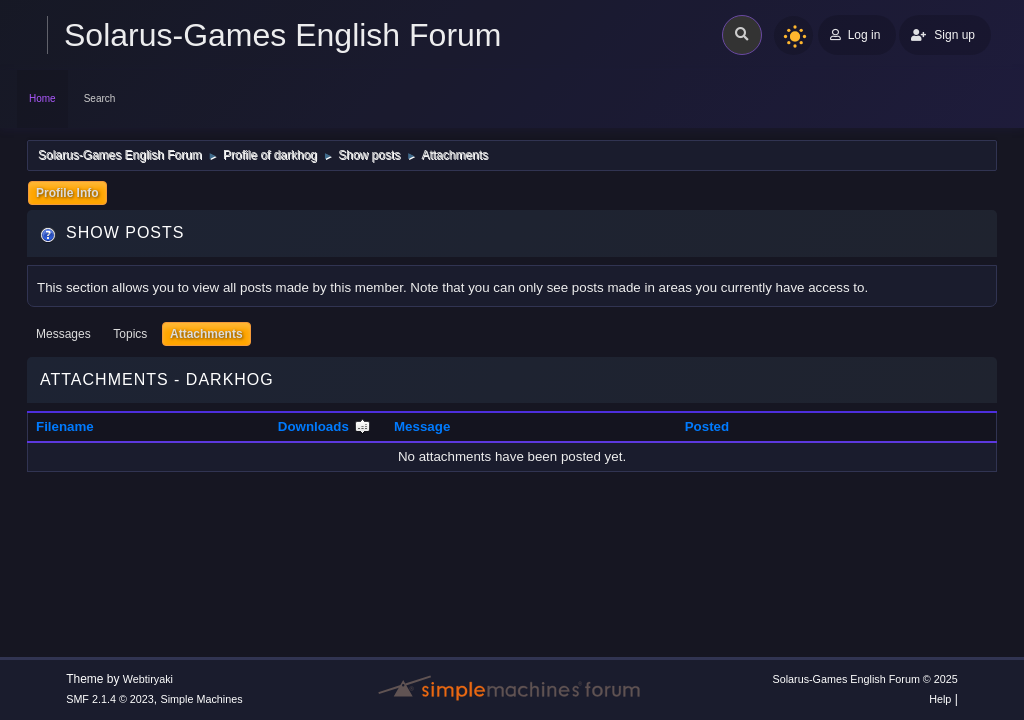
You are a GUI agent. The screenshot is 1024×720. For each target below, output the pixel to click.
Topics (130, 334)
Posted (707, 426)
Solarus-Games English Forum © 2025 (864, 679)
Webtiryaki (148, 679)
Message (422, 426)
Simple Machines (202, 699)
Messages (63, 334)
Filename (65, 426)
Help (940, 699)
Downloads (324, 426)
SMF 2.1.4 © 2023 (110, 699)
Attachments (206, 334)
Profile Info (67, 193)
